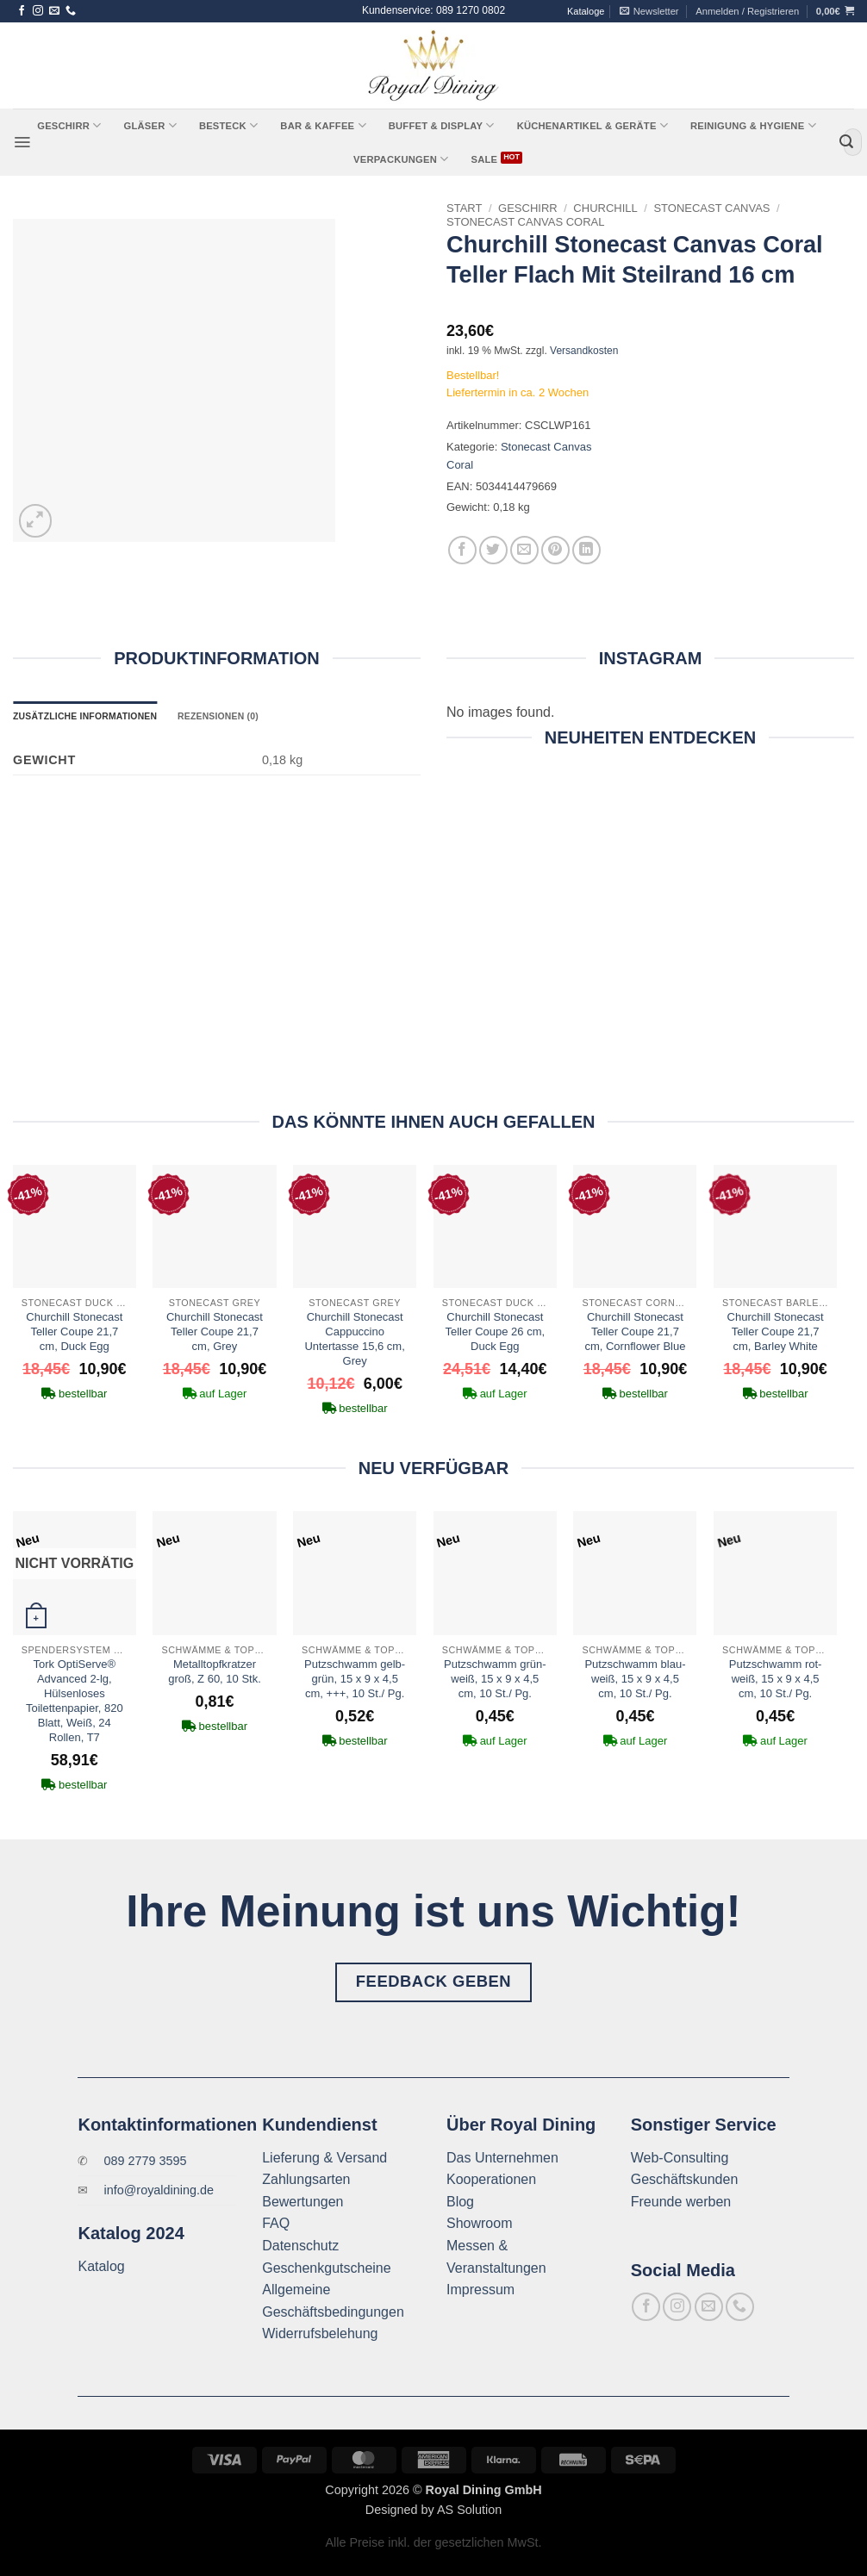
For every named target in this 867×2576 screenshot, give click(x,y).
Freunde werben (681, 2201)
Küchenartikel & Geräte (592, 125)
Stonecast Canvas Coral (525, 221)
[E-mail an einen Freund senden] (524, 550)
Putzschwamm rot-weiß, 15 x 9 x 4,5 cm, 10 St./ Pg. (775, 1679)
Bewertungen (302, 2201)
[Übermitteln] (846, 142)
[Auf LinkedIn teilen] (586, 550)
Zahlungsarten (306, 2179)
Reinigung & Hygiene (753, 125)
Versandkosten (584, 351)
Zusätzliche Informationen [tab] (85, 716)
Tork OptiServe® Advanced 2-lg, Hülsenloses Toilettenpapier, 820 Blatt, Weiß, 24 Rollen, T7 (74, 1700)
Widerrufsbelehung (319, 2333)
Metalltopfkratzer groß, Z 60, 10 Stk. (214, 1671)
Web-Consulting (680, 2157)
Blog (460, 2201)
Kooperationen (491, 2179)
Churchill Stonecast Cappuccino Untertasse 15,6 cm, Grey (354, 1338)
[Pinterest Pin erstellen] (555, 550)
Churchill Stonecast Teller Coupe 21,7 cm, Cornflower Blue (634, 1331)
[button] (649, 11)
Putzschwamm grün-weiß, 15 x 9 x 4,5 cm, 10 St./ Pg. (495, 1679)
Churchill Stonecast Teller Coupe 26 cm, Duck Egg (495, 1331)
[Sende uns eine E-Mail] (54, 11)
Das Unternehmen (502, 2157)
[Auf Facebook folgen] (21, 11)
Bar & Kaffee (322, 125)
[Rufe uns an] (70, 11)
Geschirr (69, 125)
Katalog (101, 2266)
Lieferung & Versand (324, 2157)
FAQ (276, 2223)
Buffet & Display (442, 125)
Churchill (605, 208)
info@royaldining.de (159, 2190)
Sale (484, 159)
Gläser (149, 125)
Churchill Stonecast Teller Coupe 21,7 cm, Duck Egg (74, 1331)
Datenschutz (300, 2245)
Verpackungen (400, 159)
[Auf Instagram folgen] (38, 11)
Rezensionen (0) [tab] (218, 716)
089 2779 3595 (145, 2161)
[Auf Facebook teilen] (462, 550)
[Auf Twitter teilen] (493, 550)
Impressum (480, 2289)
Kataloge (585, 11)
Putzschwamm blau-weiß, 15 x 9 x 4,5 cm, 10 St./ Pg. (634, 1679)
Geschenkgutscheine (326, 2268)
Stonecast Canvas (711, 208)
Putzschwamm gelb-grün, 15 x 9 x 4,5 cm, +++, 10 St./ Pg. (354, 1679)
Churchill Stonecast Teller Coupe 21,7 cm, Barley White (775, 1331)
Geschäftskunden (685, 2179)
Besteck (228, 125)
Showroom (479, 2223)
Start (464, 208)
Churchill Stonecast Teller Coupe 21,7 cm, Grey (214, 1331)
